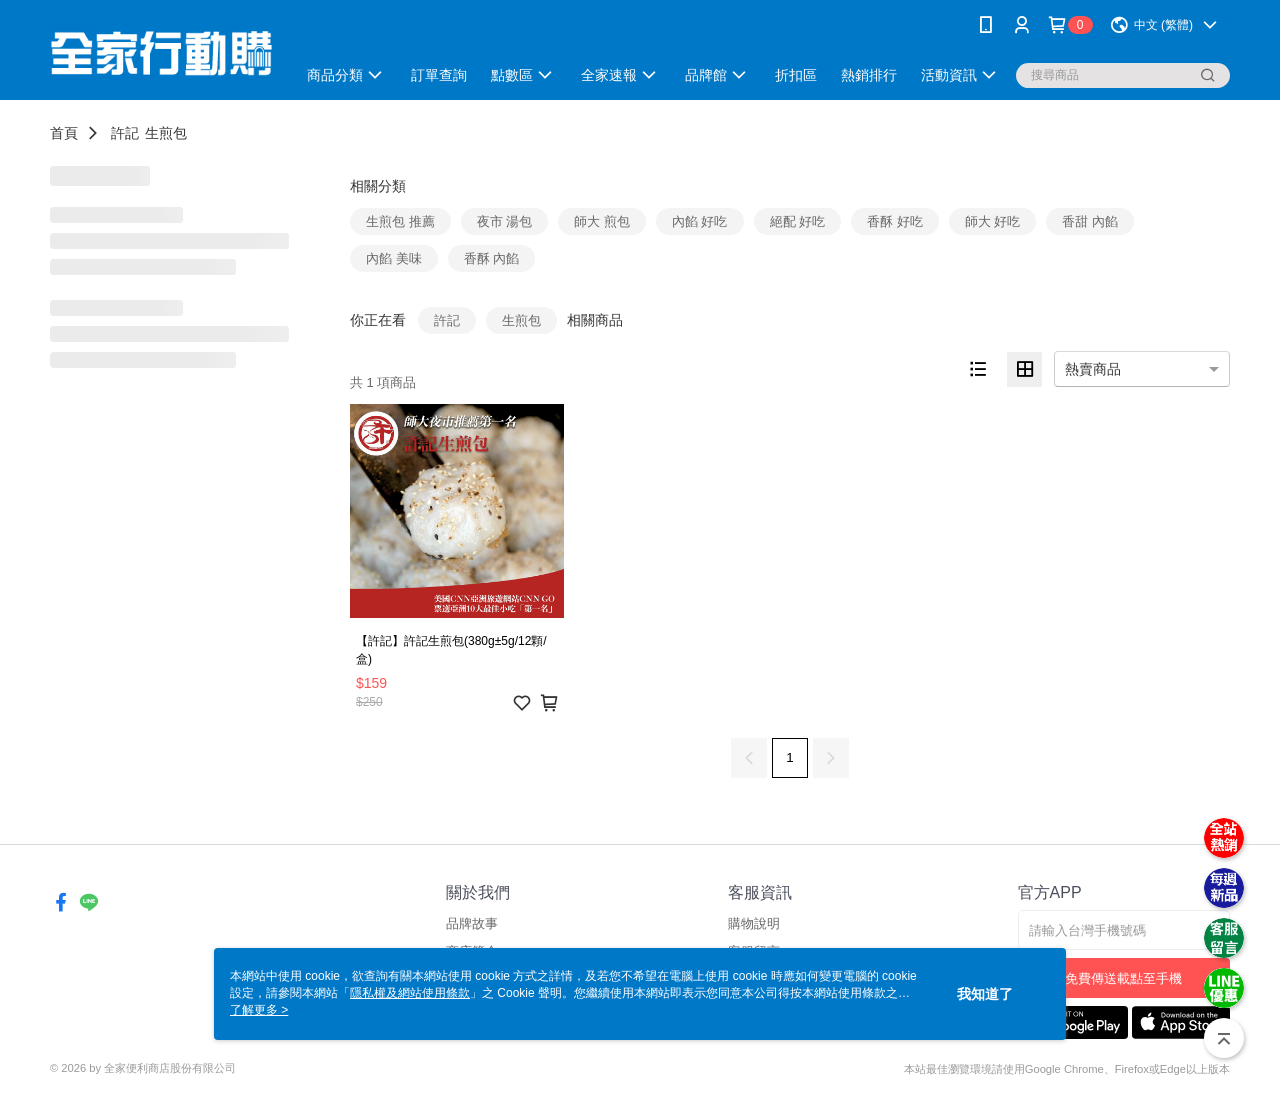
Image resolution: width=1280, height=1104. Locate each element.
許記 (125, 133)
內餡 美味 (394, 258)
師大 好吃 (993, 221)
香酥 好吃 (895, 221)
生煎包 (166, 133)
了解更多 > (259, 1010)
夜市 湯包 (505, 221)
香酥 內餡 (492, 258)
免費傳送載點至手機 (1123, 978)
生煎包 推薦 (400, 221)
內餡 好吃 (700, 221)
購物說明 (754, 923)
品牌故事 (472, 923)
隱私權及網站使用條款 (410, 993)
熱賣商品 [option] (1093, 369)
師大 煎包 (602, 221)
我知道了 (985, 994)
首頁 (64, 133)
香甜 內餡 (1090, 221)
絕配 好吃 (798, 221)
